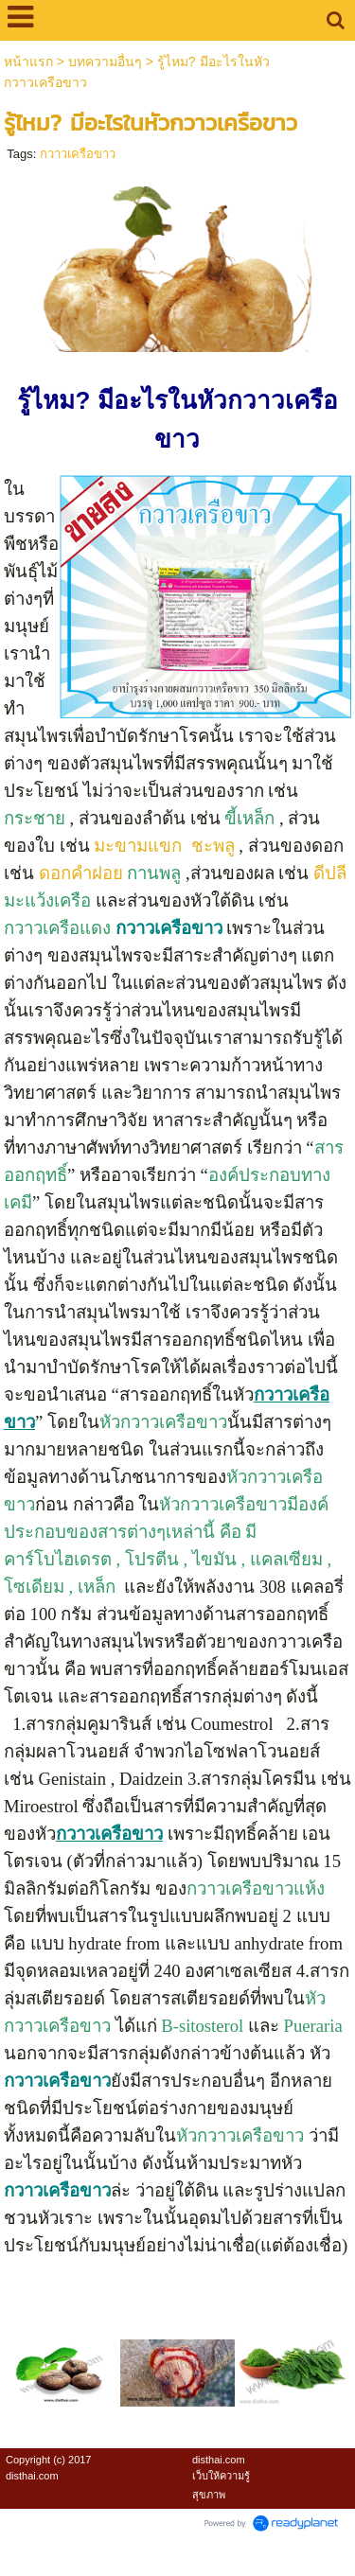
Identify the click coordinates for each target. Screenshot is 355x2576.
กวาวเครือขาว (77, 154)
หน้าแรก (28, 61)
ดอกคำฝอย (81, 873)
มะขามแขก (140, 846)
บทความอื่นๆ (105, 61)
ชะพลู (213, 846)
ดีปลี (329, 873)
